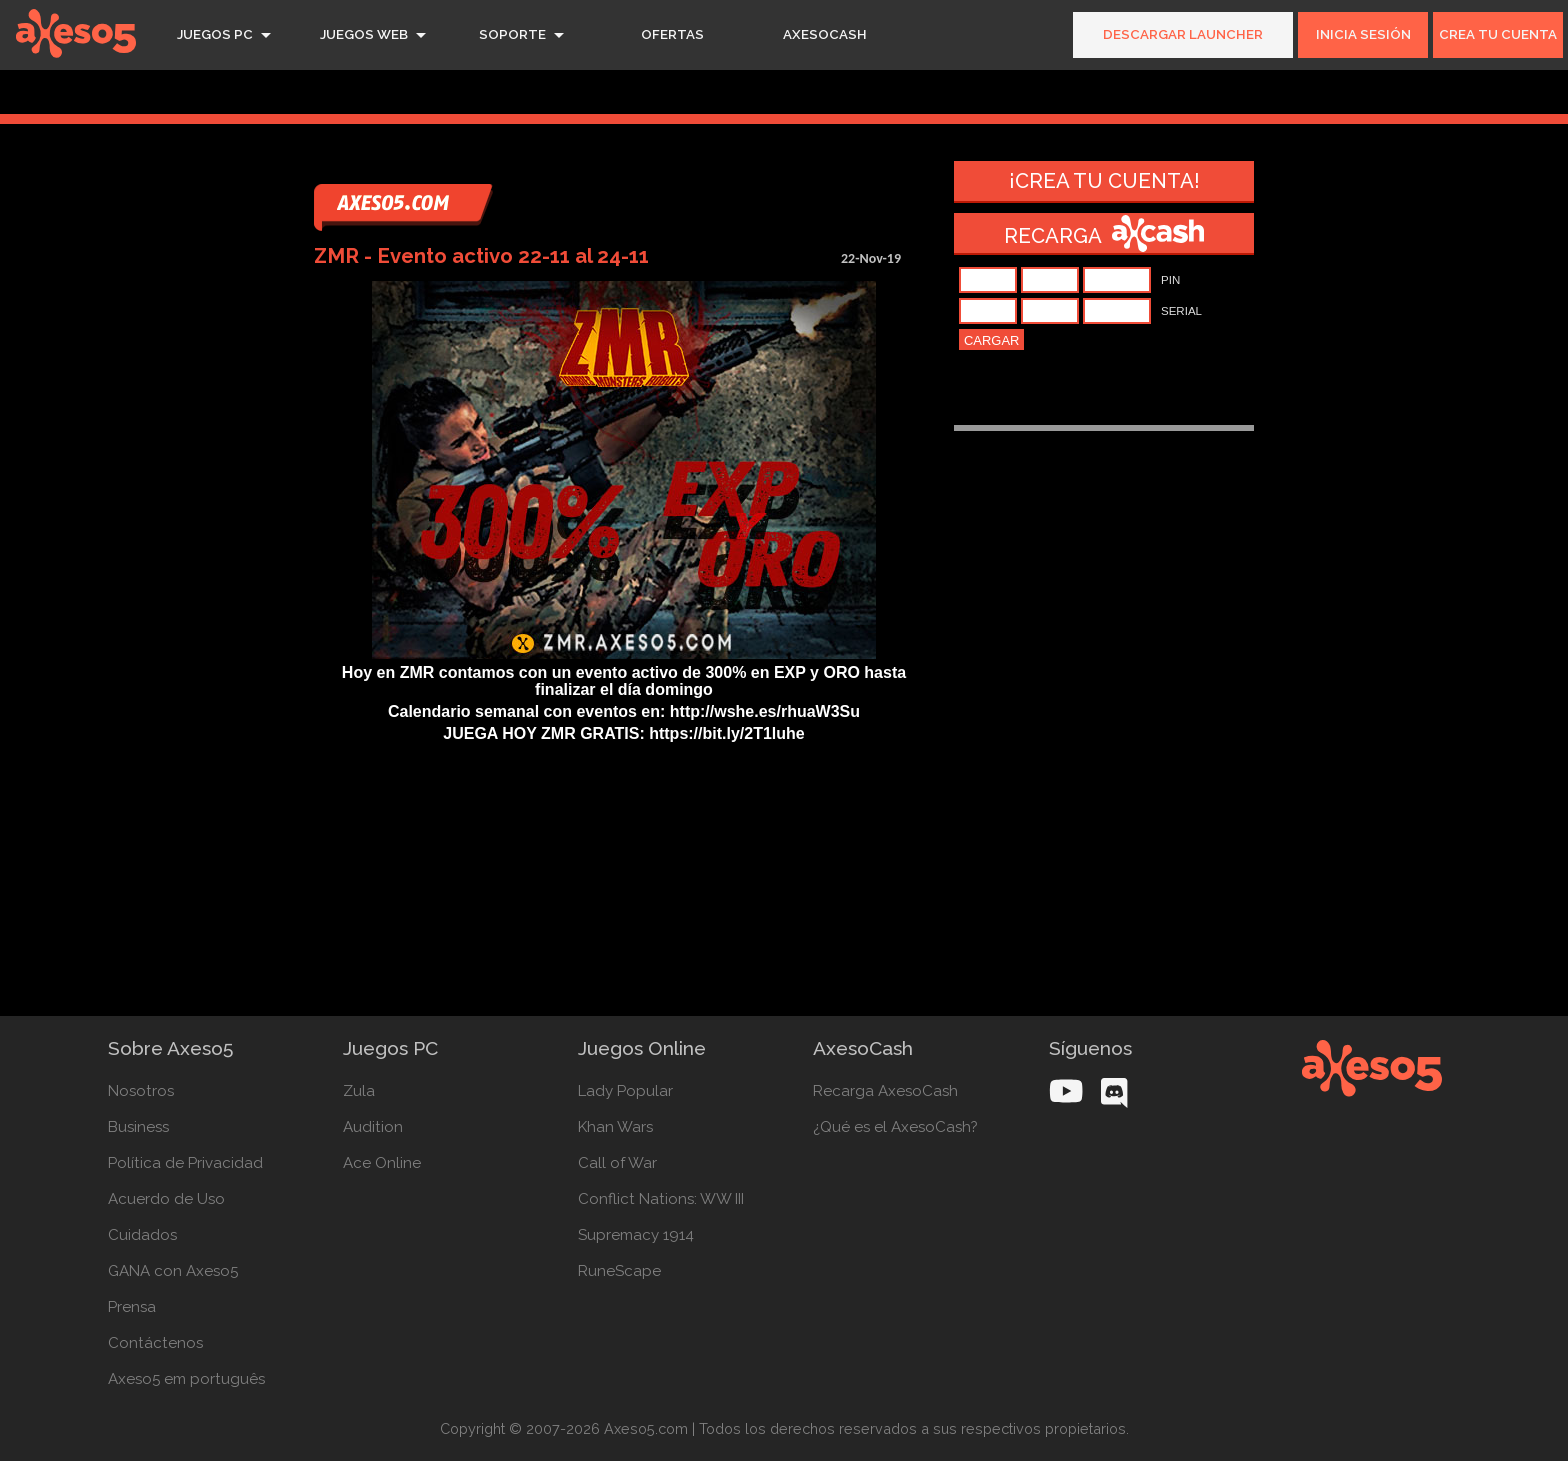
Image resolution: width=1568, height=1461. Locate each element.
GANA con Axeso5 (173, 1271)
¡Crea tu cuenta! (1104, 181)
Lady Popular (625, 1091)
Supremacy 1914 (636, 1235)
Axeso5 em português (186, 1379)
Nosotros (141, 1091)
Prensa (132, 1307)
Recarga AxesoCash (885, 1091)
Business (138, 1127)
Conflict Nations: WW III (661, 1199)
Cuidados (142, 1235)
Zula (359, 1091)
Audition (373, 1127)
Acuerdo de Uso (166, 1199)
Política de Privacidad (185, 1163)
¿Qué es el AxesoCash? (895, 1127)
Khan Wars (615, 1127)
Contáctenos (155, 1343)
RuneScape (619, 1271)
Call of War (617, 1163)
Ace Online (382, 1163)
